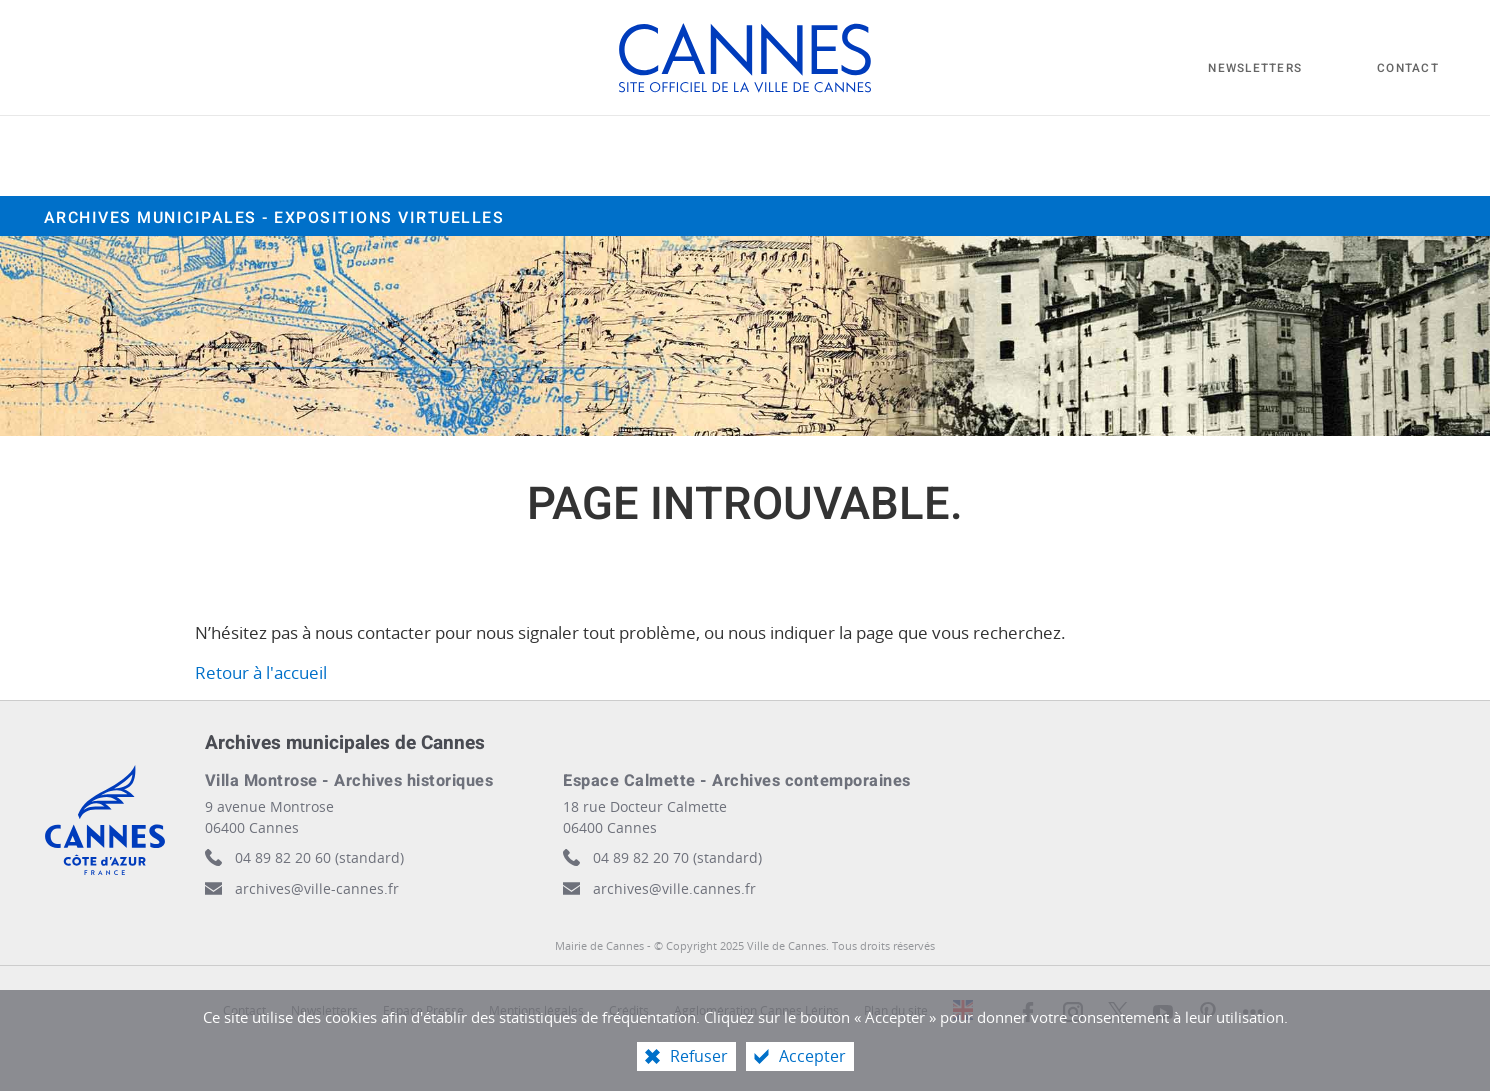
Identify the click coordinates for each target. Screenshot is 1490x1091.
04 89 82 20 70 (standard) (677, 857)
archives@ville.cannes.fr (674, 888)
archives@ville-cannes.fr (317, 888)
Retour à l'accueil (261, 672)
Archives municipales (274, 218)
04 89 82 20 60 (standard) (319, 857)
